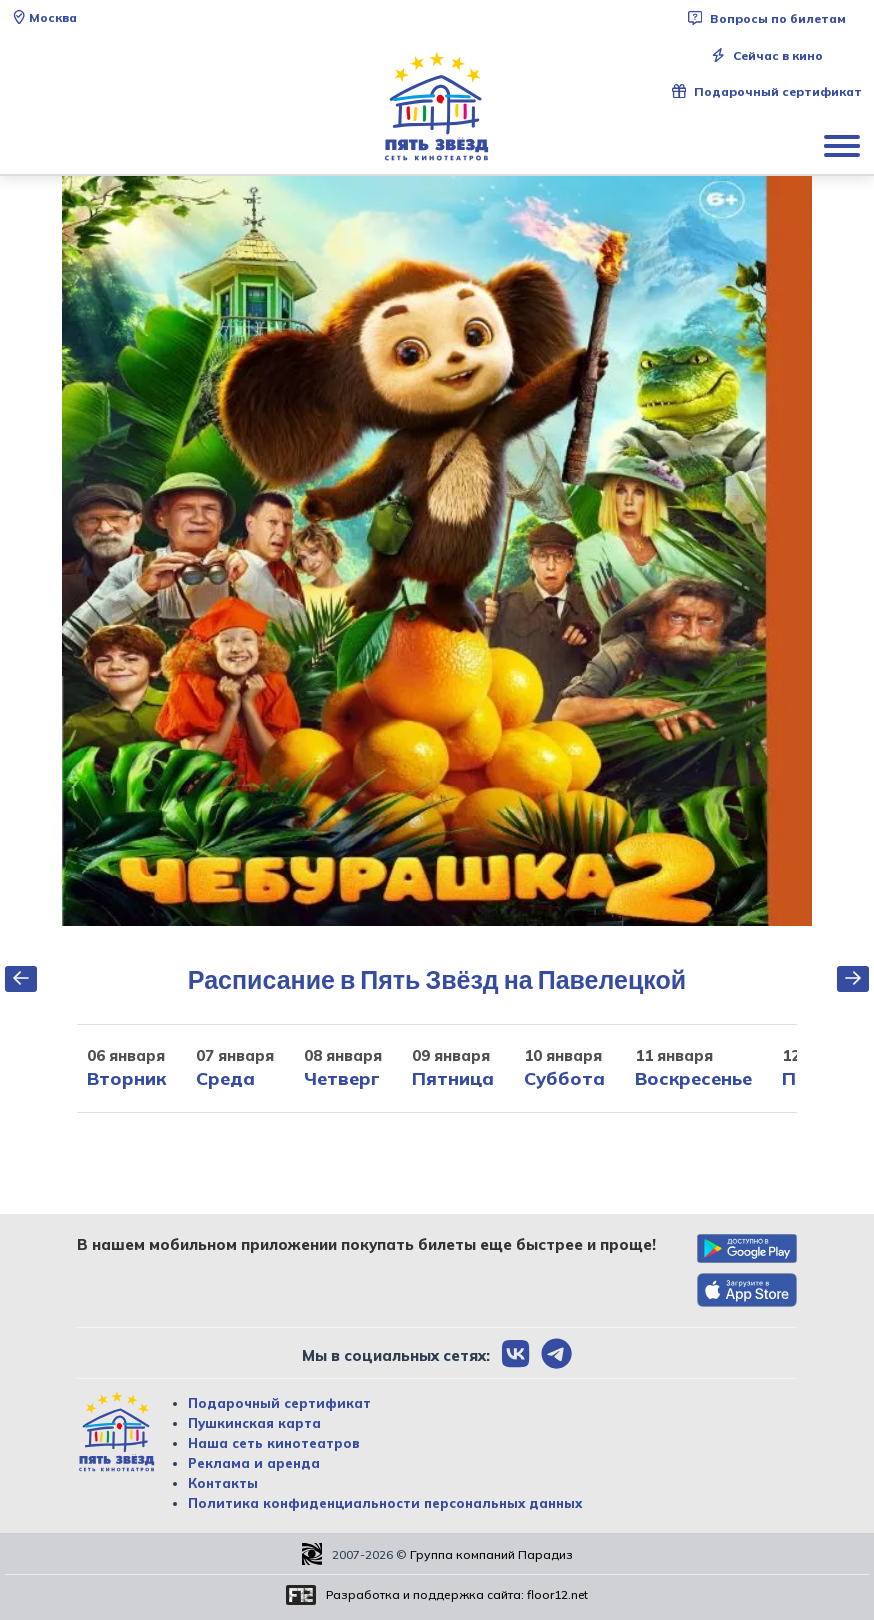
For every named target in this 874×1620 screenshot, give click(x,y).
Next (827, 551)
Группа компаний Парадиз (491, 1554)
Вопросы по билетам (767, 18)
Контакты (223, 1483)
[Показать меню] (844, 145)
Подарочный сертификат (767, 91)
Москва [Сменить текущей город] (44, 17)
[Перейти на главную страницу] (437, 107)
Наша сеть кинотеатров (274, 1443)
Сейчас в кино (767, 55)
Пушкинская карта (254, 1423)
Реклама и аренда (254, 1463)
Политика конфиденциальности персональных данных (385, 1503)
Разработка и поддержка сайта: (457, 1594)
